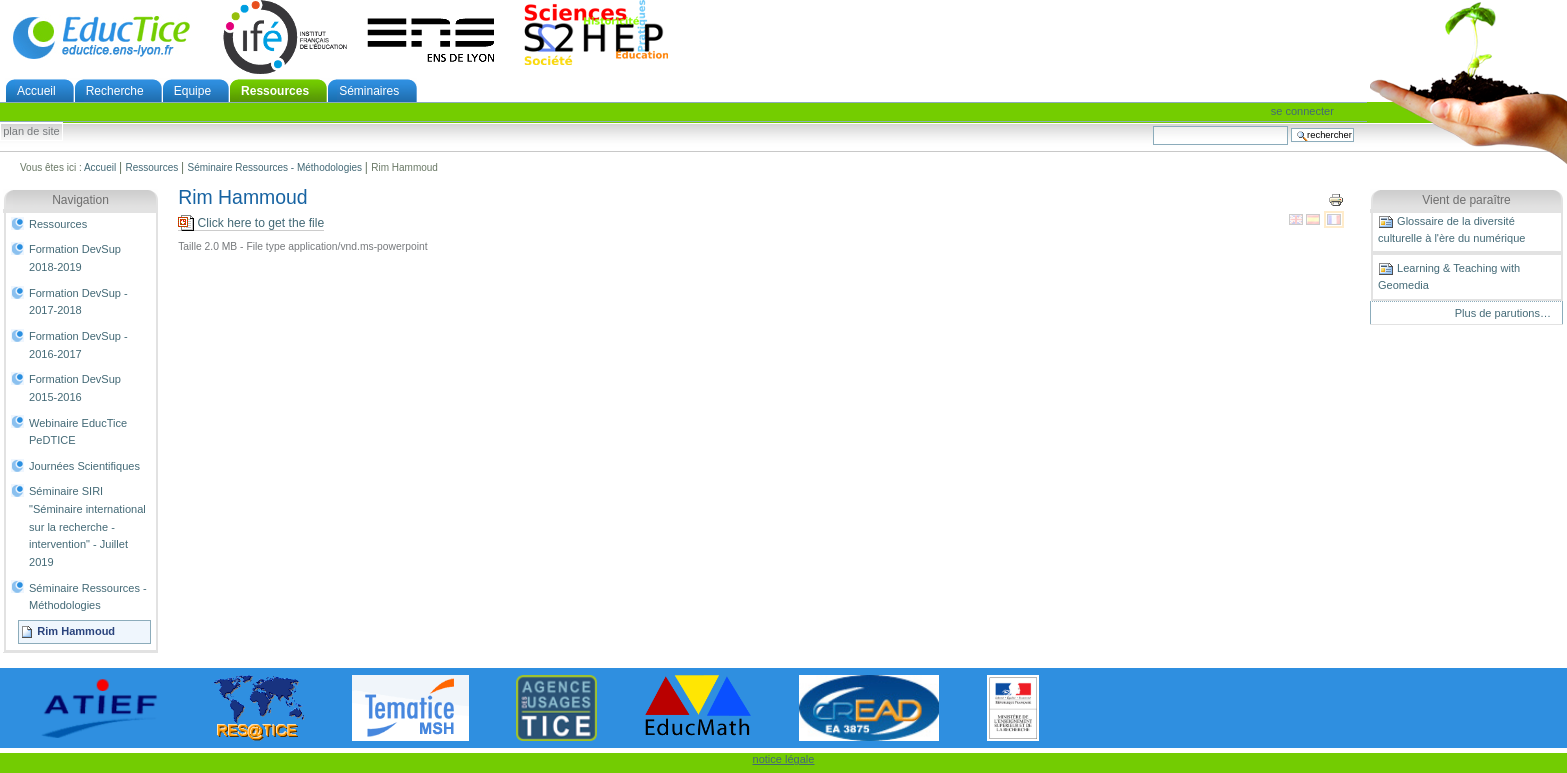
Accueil (36, 91)
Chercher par (1152, 125)
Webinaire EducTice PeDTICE (78, 432)
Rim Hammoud (76, 631)
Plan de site (31, 132)
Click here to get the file (251, 223)
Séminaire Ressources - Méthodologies (274, 167)
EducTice (101, 37)
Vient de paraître (1466, 200)
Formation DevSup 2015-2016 (75, 388)
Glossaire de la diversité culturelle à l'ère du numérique (1451, 229)
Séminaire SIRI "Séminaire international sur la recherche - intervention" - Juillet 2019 (87, 526)
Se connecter (1302, 111)
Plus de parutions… (1503, 313)
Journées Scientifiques (84, 466)
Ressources (275, 91)
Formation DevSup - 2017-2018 (78, 302)
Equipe (192, 91)
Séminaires (369, 91)
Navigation (80, 200)
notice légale (784, 759)
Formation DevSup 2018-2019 (75, 258)
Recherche (115, 91)
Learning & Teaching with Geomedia (1449, 276)
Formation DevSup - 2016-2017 (78, 345)
